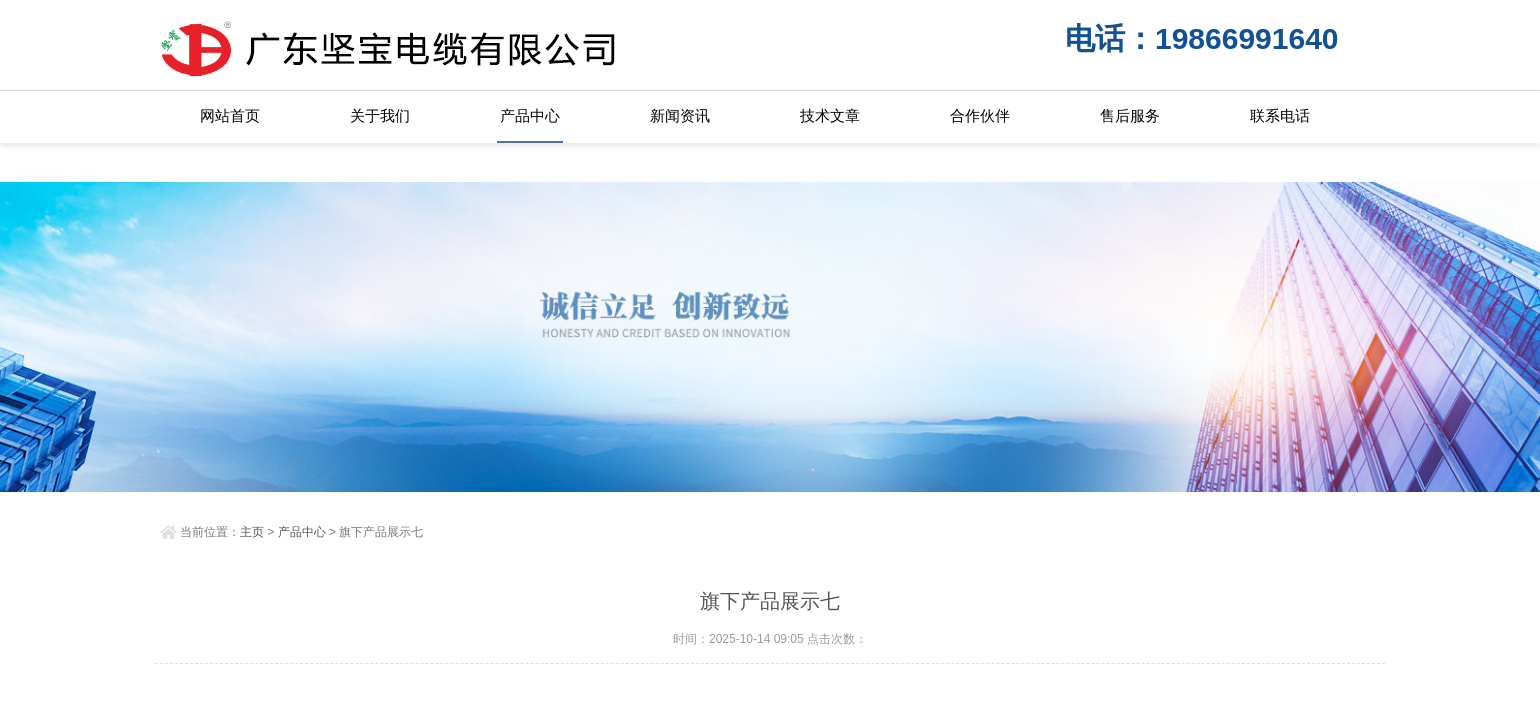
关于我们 (380, 115)
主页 (252, 532)
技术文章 (830, 115)
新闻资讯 (680, 115)
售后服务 (1130, 115)
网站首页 (230, 115)
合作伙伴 (980, 115)
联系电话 (1280, 115)
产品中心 (530, 115)
